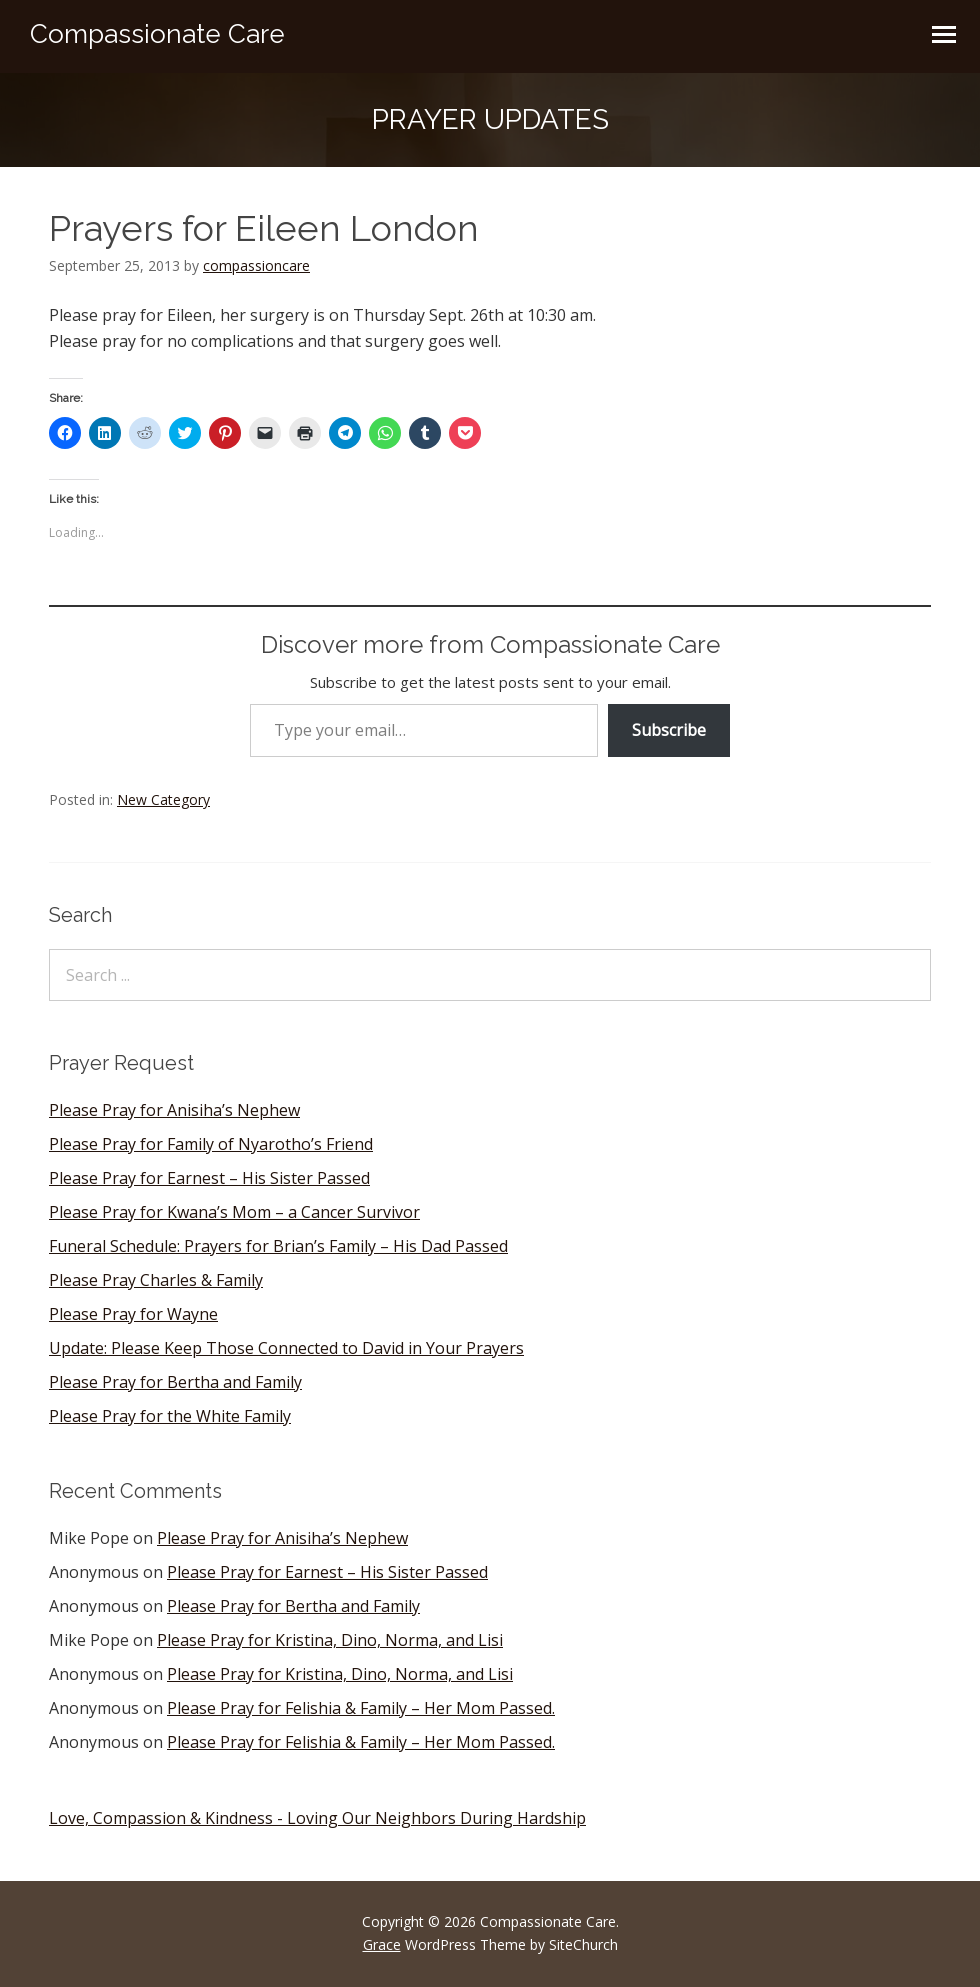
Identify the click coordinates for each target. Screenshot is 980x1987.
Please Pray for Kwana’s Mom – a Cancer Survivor (234, 1212)
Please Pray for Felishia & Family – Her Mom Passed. (361, 1708)
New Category (163, 799)
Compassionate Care (157, 34)
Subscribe (669, 730)
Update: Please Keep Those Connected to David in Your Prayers (286, 1348)
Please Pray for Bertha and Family (175, 1382)
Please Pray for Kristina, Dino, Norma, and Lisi (330, 1640)
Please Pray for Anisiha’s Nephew (174, 1110)
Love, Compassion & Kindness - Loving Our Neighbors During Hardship (317, 1818)
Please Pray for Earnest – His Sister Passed (209, 1178)
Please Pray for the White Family (170, 1416)
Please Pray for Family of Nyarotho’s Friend (211, 1144)
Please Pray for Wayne (133, 1314)
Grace (382, 1944)
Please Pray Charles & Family (156, 1280)
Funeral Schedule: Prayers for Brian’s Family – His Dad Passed (278, 1246)
